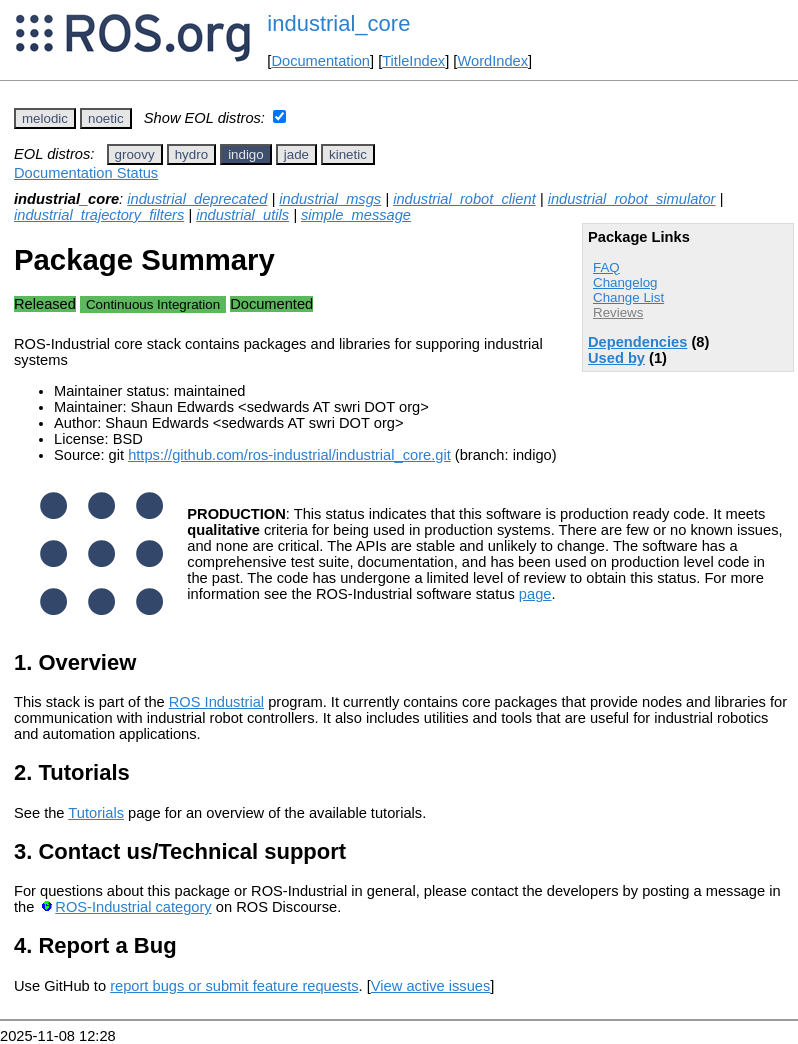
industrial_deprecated (197, 199)
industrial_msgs (330, 199)
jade (296, 154)
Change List (628, 297)
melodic (45, 118)
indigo (246, 154)
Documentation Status (86, 173)
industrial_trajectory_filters (99, 215)
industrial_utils (242, 215)
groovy (135, 154)
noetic (106, 118)
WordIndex (492, 61)
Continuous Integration (153, 304)
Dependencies (637, 342)
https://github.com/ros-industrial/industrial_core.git (289, 455)
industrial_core (338, 23)
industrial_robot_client (464, 199)
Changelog (625, 282)
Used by (616, 358)
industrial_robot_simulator (632, 199)
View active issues (430, 986)
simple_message (356, 215)
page (535, 594)
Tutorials (96, 813)
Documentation (320, 61)
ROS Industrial (216, 702)
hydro (191, 154)
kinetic (348, 154)
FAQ (606, 267)
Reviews (618, 312)
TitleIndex (413, 61)
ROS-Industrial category (133, 907)
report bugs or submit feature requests (234, 986)
